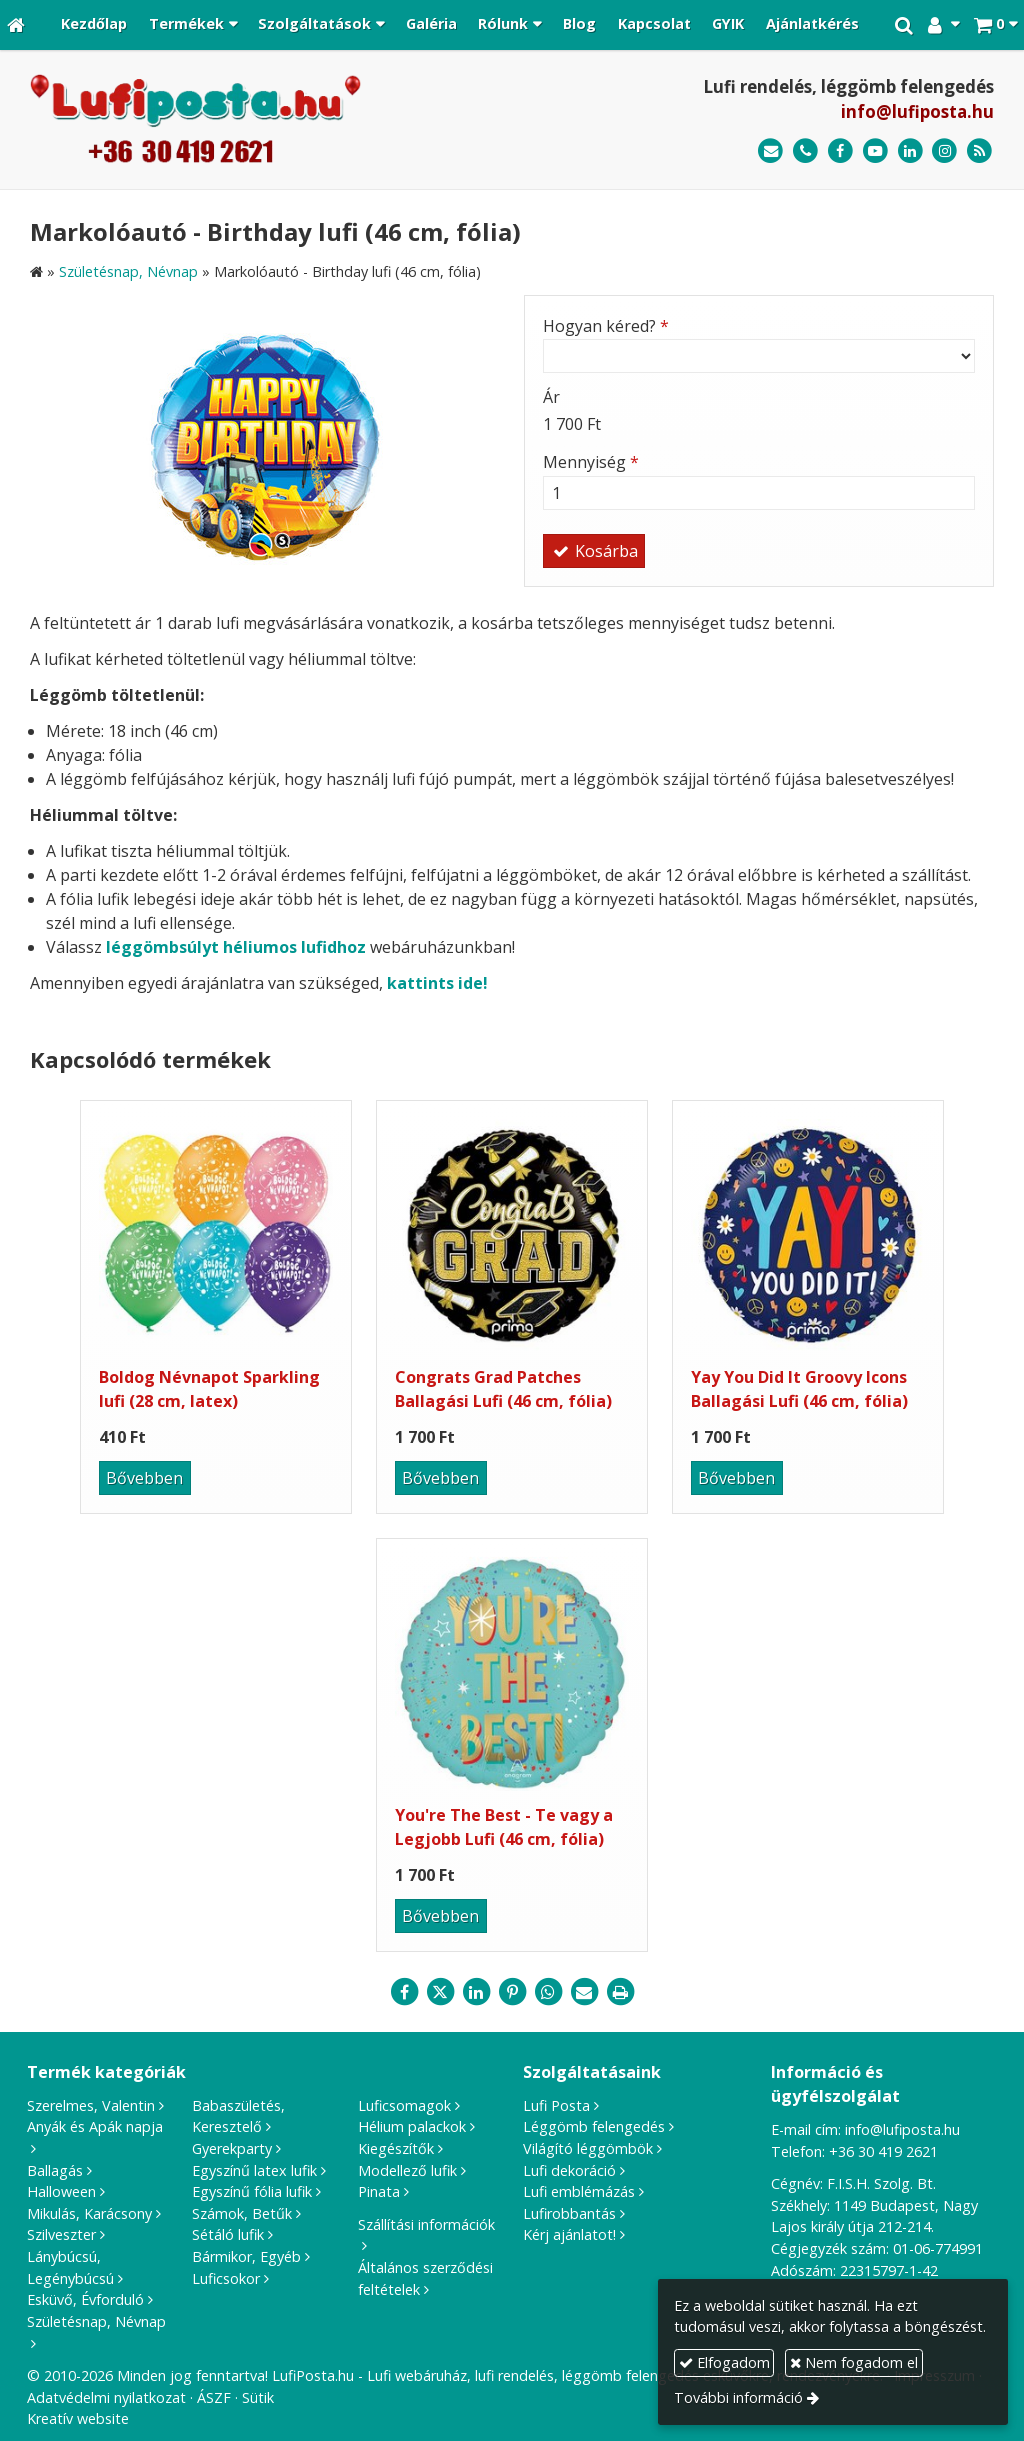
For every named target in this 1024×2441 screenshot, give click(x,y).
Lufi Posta (556, 2105)
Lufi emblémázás (579, 2191)
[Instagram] (944, 151)
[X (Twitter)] (440, 1992)
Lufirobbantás (569, 2213)
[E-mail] (770, 151)
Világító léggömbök (588, 2148)
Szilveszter (61, 2234)
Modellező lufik (407, 2170)
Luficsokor (226, 2278)
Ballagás (55, 2170)
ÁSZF (214, 2397)
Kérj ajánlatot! (569, 2234)
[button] (995, 25)
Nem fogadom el (854, 2362)
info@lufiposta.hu (917, 111)
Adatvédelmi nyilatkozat (106, 2397)
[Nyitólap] (16, 25)
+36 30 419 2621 (883, 2151)
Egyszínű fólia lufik (252, 2191)
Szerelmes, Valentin (91, 2105)
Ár (551, 397)
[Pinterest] (512, 1992)
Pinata (379, 2191)
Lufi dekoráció (569, 2170)
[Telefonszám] (805, 151)
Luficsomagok (404, 2105)
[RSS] (979, 151)
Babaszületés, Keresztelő (238, 2116)
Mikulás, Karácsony (89, 2213)
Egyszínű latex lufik (254, 2170)
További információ (738, 2397)
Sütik (258, 2397)
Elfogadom (724, 2362)
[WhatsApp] (548, 1992)
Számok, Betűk (242, 2213)
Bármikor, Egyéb (246, 2256)
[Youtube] (875, 151)
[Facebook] (840, 151)
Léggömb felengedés (594, 2126)
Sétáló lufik (228, 2234)
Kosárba (594, 551)
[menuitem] (94, 25)
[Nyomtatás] (620, 1992)
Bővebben (144, 1478)
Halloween (61, 2191)
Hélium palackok (412, 2126)
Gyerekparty (232, 2148)
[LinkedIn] (910, 151)
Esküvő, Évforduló (85, 2299)
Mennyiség (591, 462)
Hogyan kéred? (606, 326)
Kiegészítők (396, 2148)
